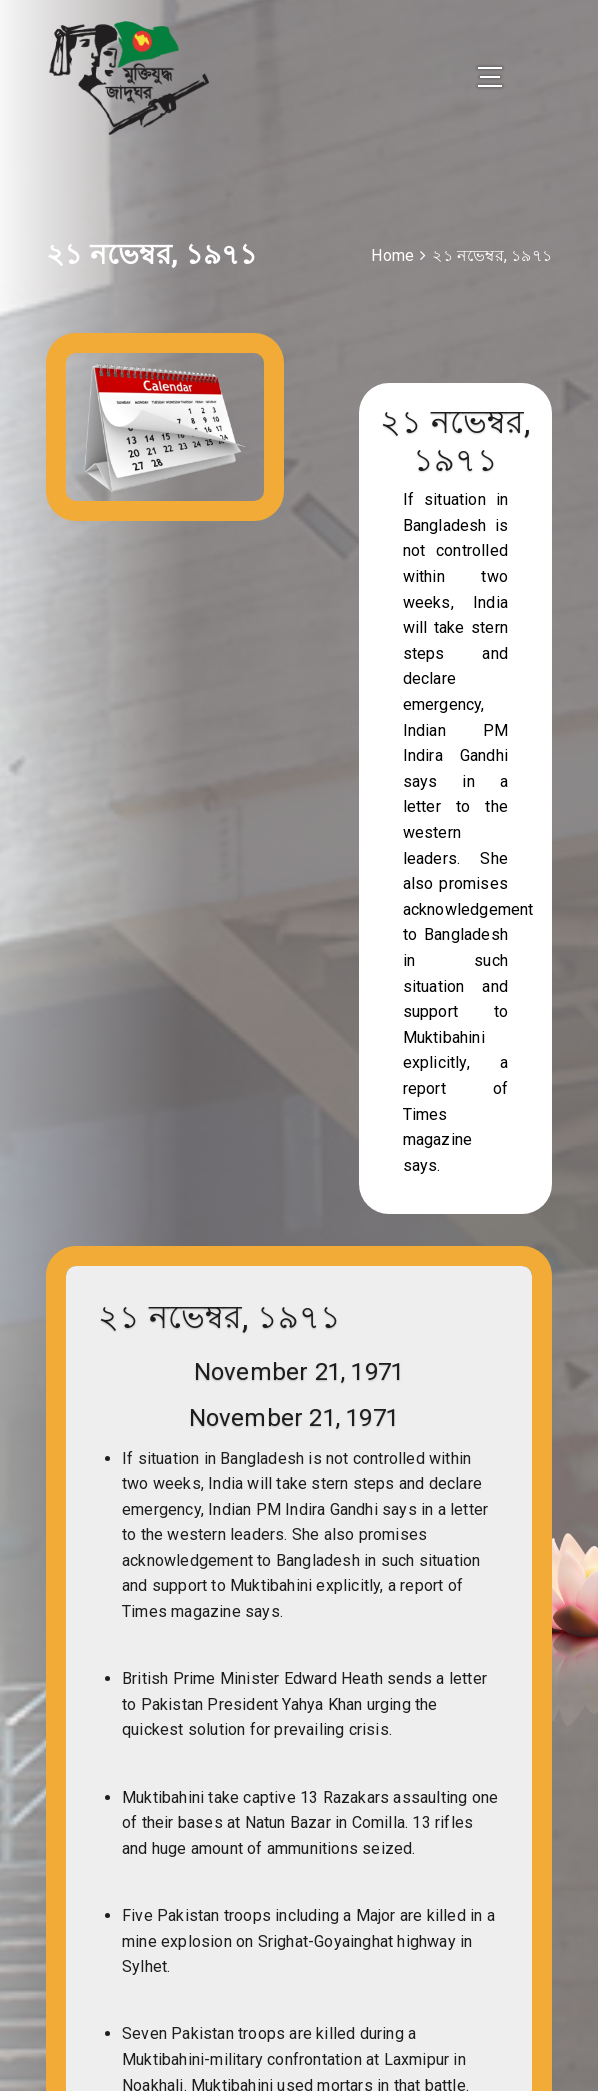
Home (392, 260)
